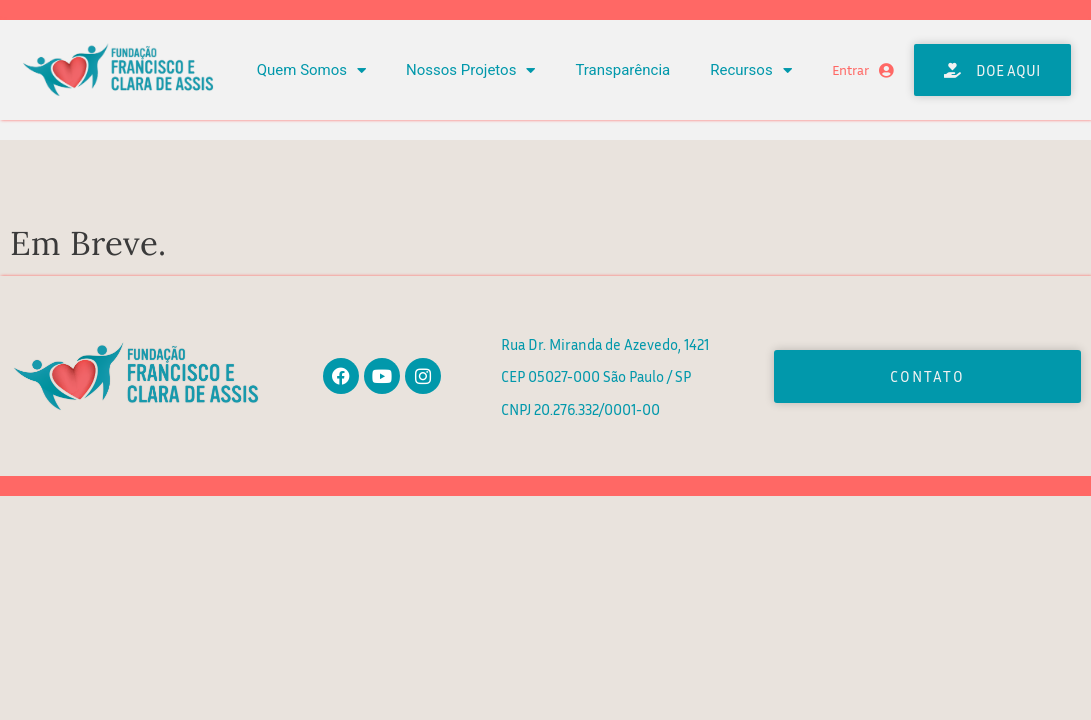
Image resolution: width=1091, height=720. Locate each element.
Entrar (850, 70)
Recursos (750, 70)
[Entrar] (886, 70)
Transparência (622, 70)
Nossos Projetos (470, 70)
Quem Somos (311, 70)
